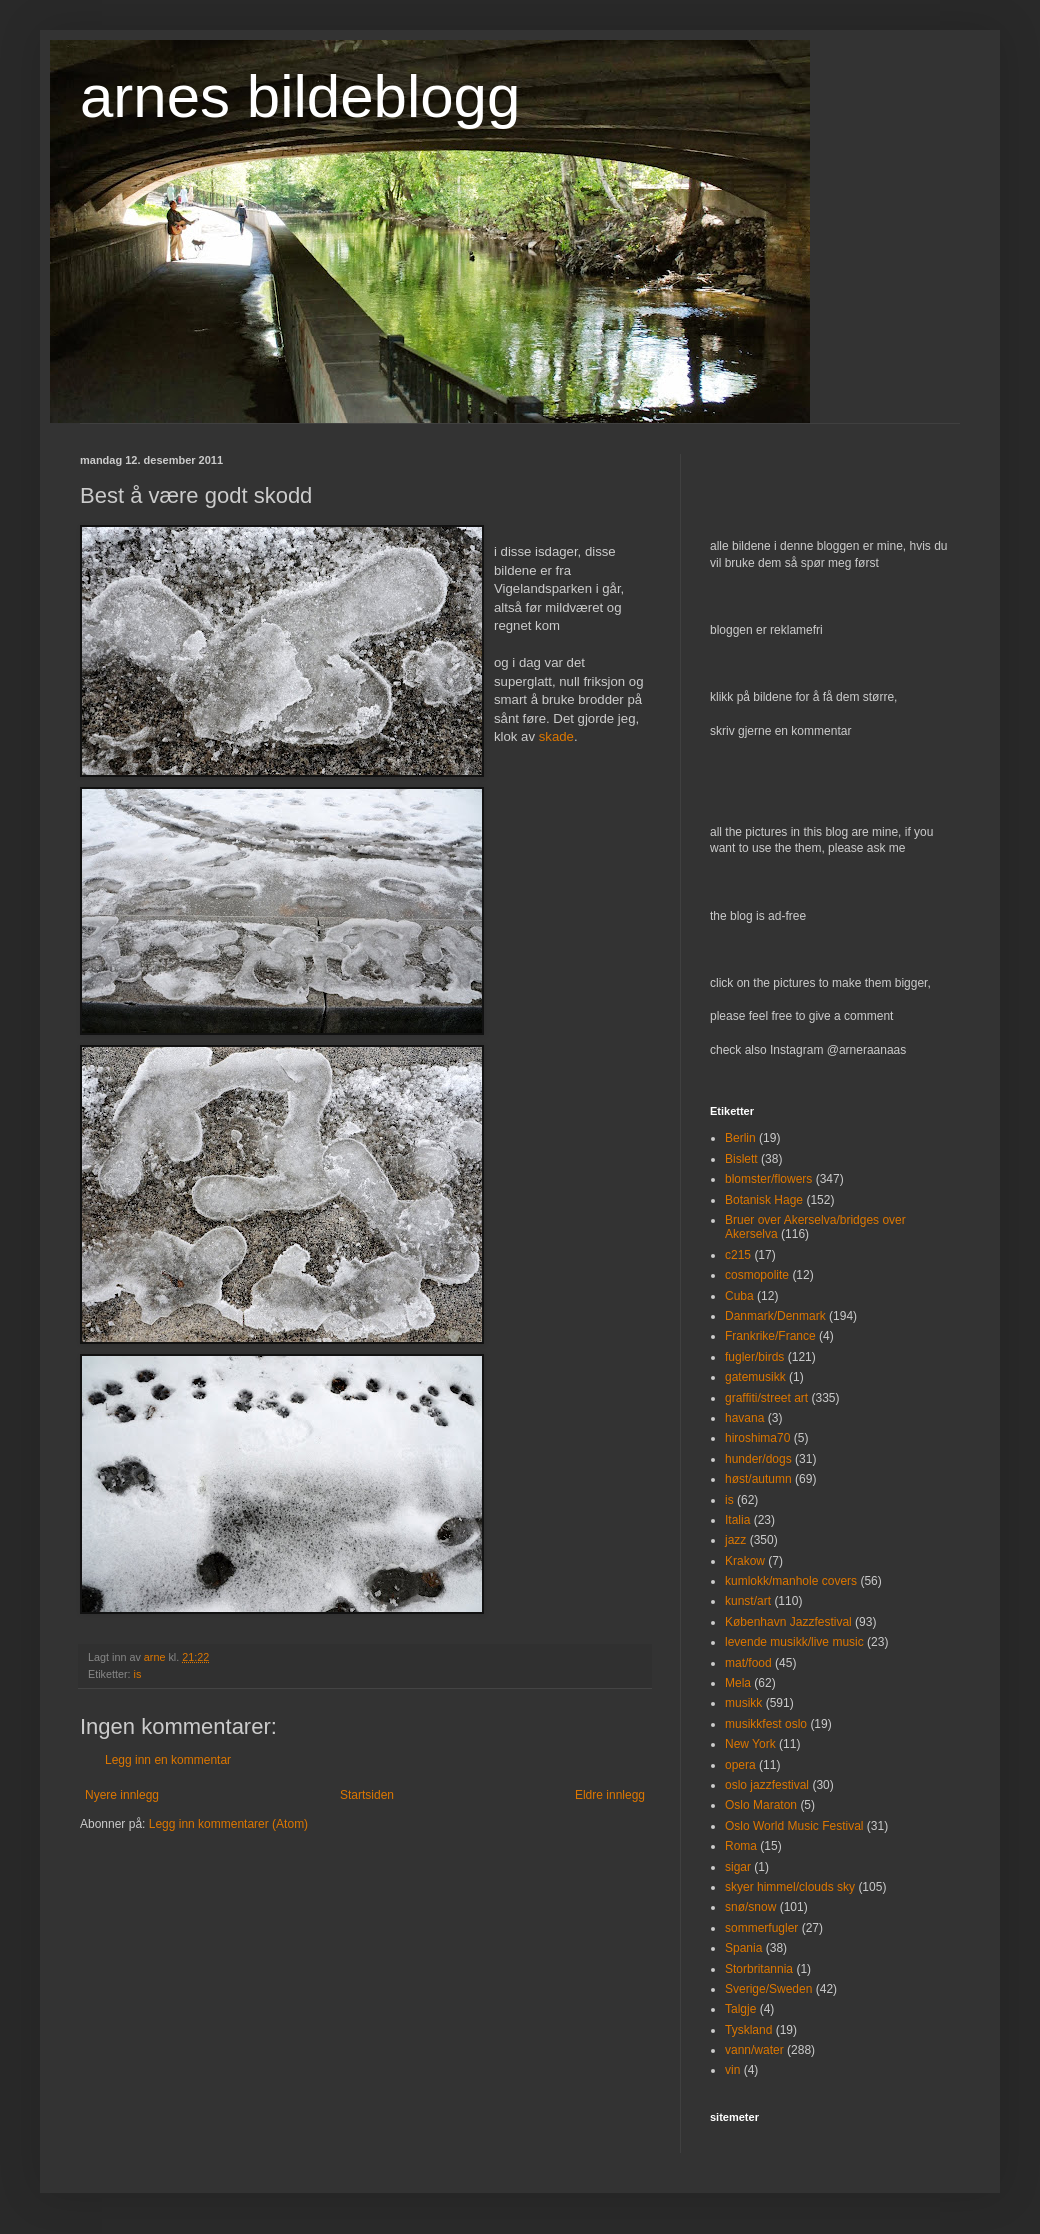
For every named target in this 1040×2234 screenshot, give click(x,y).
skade (556, 736)
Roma (741, 1846)
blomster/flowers (768, 1179)
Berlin (740, 1138)
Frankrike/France (770, 1336)
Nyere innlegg (122, 1795)
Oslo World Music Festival (794, 1826)
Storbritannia (759, 1969)
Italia (737, 1520)
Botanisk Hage (764, 1200)
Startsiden (367, 1795)
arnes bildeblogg (300, 96)
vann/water (754, 2050)
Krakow (745, 1561)
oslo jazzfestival (767, 1785)
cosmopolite (757, 1275)
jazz (735, 1540)
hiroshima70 (757, 1438)
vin (732, 2070)
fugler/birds (754, 1357)
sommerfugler (761, 1928)
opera (740, 1765)
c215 (738, 1255)
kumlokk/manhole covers (791, 1581)
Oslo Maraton (761, 1805)
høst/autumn (758, 1479)
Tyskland (748, 2030)
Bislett (741, 1159)
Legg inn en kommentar (168, 1760)
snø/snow (750, 1907)
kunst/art (748, 1601)
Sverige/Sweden (768, 1989)
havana (744, 1418)
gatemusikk (755, 1377)
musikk (743, 1703)
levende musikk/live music (794, 1642)
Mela (738, 1683)
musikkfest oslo (766, 1724)
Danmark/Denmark (775, 1316)
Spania (743, 1948)
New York (750, 1744)
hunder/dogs (758, 1459)
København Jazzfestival (788, 1622)
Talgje (740, 2009)
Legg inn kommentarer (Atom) (228, 1824)
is (138, 1674)
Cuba (739, 1296)
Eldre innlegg (610, 1795)
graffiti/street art (766, 1398)
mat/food (748, 1663)
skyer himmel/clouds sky (790, 1887)
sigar (738, 1867)
